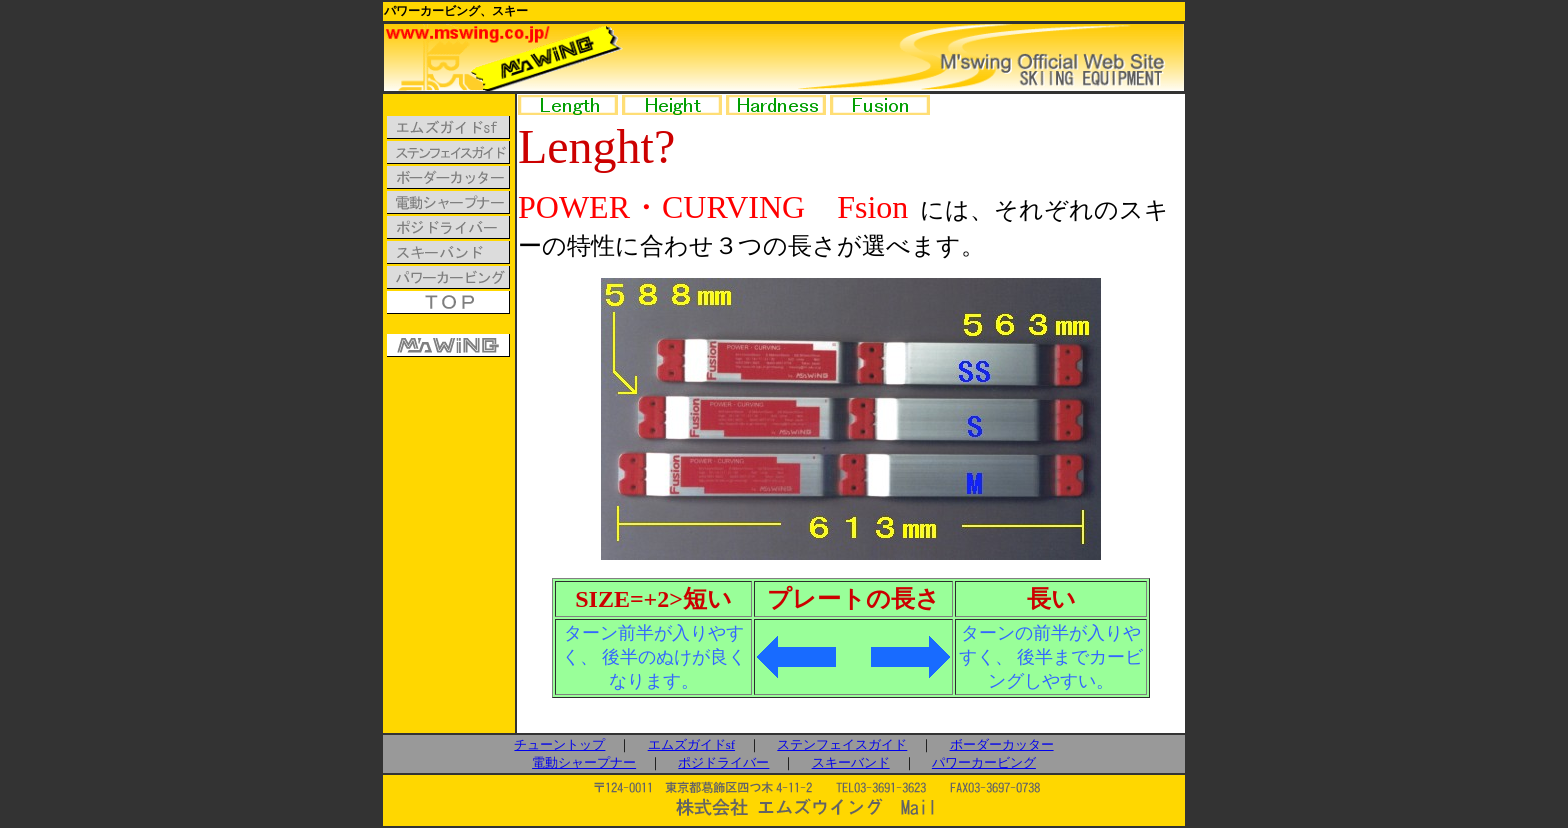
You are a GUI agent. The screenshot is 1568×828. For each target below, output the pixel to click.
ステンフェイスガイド (842, 744)
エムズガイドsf (691, 744)
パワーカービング (984, 762)
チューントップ (559, 744)
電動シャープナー (584, 762)
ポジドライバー (723, 762)
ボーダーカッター (1002, 744)
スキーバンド (851, 762)
